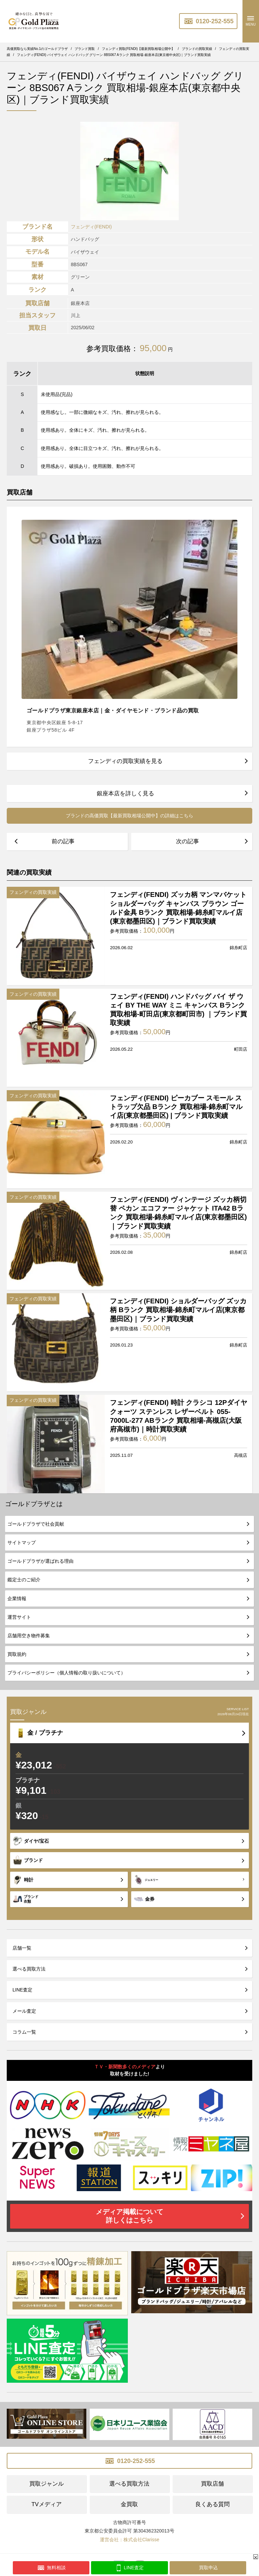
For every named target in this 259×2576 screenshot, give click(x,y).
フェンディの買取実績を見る (125, 761)
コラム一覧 (24, 2032)
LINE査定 (22, 1989)
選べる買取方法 (29, 1969)
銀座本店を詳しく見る (125, 793)
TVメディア (46, 2504)
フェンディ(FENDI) (91, 226)
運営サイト (19, 1617)
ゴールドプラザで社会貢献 (35, 1524)
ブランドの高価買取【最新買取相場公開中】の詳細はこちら (129, 815)
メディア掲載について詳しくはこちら (129, 2216)
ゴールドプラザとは (34, 1503)
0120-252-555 (208, 21)
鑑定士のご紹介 (23, 1579)
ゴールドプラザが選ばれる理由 (40, 1561)
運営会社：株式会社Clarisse (130, 2539)
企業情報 (16, 1598)
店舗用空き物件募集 (28, 1635)
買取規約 (16, 1654)
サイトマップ (21, 1542)
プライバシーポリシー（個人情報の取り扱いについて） (66, 1672)
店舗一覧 (21, 1948)
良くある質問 (212, 2504)
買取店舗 (212, 2484)
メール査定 (24, 2011)
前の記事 (63, 841)
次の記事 (187, 841)
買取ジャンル (46, 2484)
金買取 (129, 2504)
